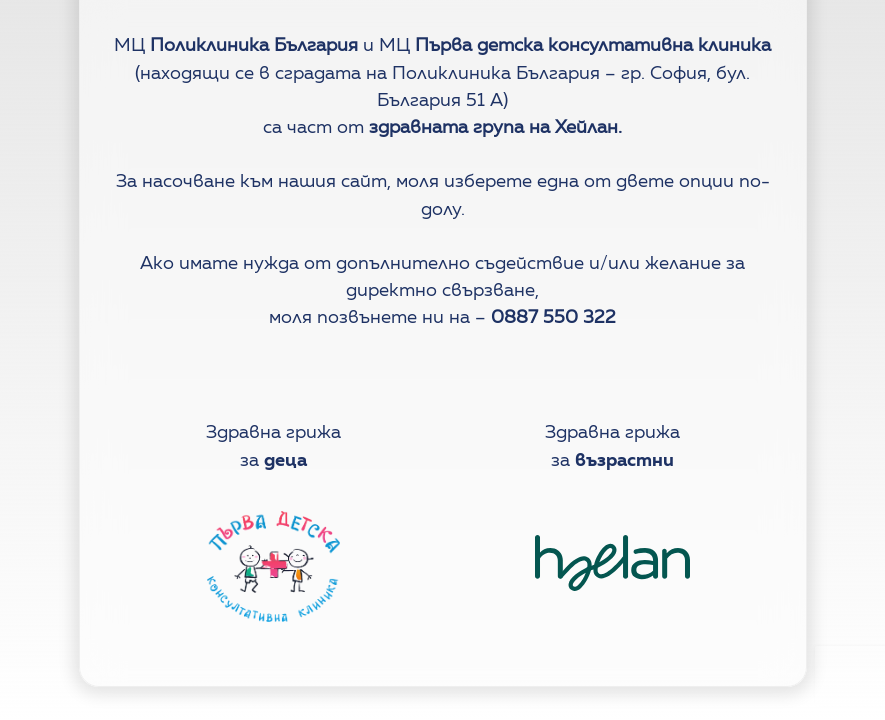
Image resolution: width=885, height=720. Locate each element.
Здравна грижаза (273, 446)
